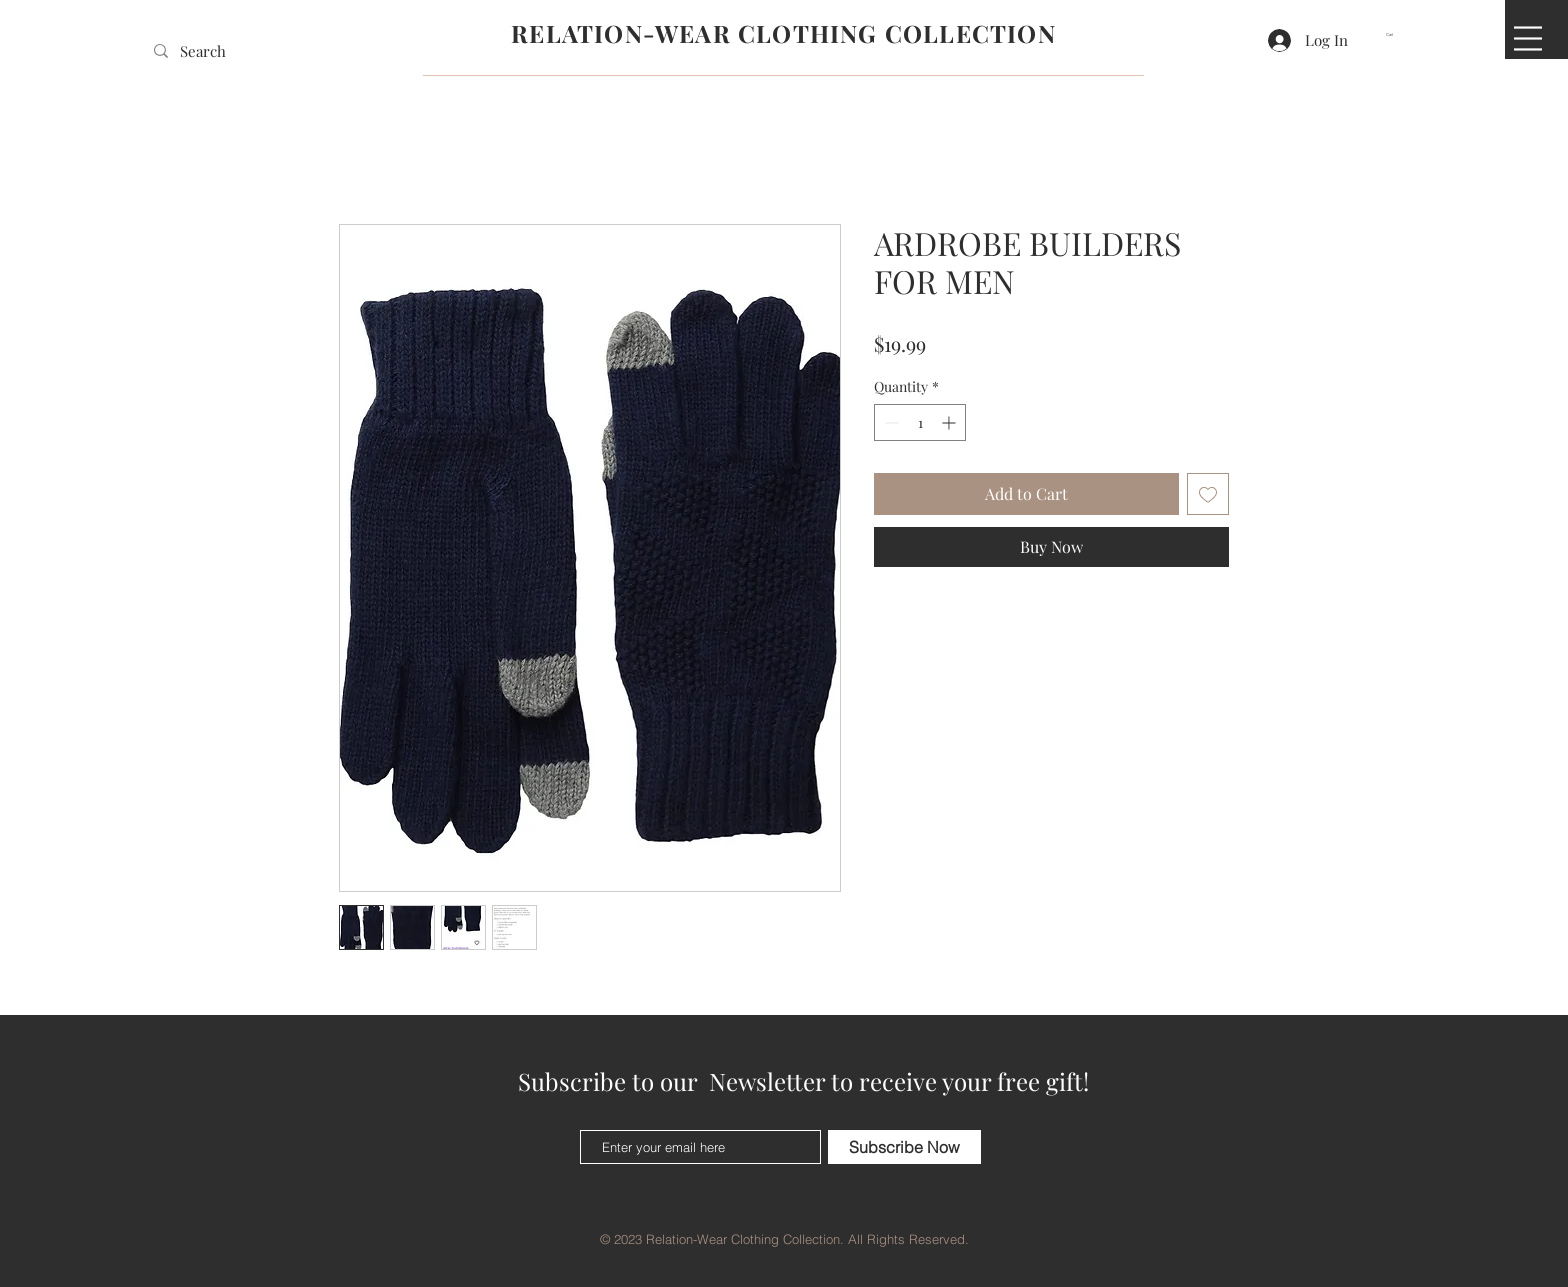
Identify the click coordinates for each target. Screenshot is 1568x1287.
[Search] (210, 51)
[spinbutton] (920, 422)
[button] (1396, 34)
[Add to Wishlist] (1208, 494)
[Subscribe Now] (904, 1147)
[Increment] (950, 422)
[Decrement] (889, 422)
